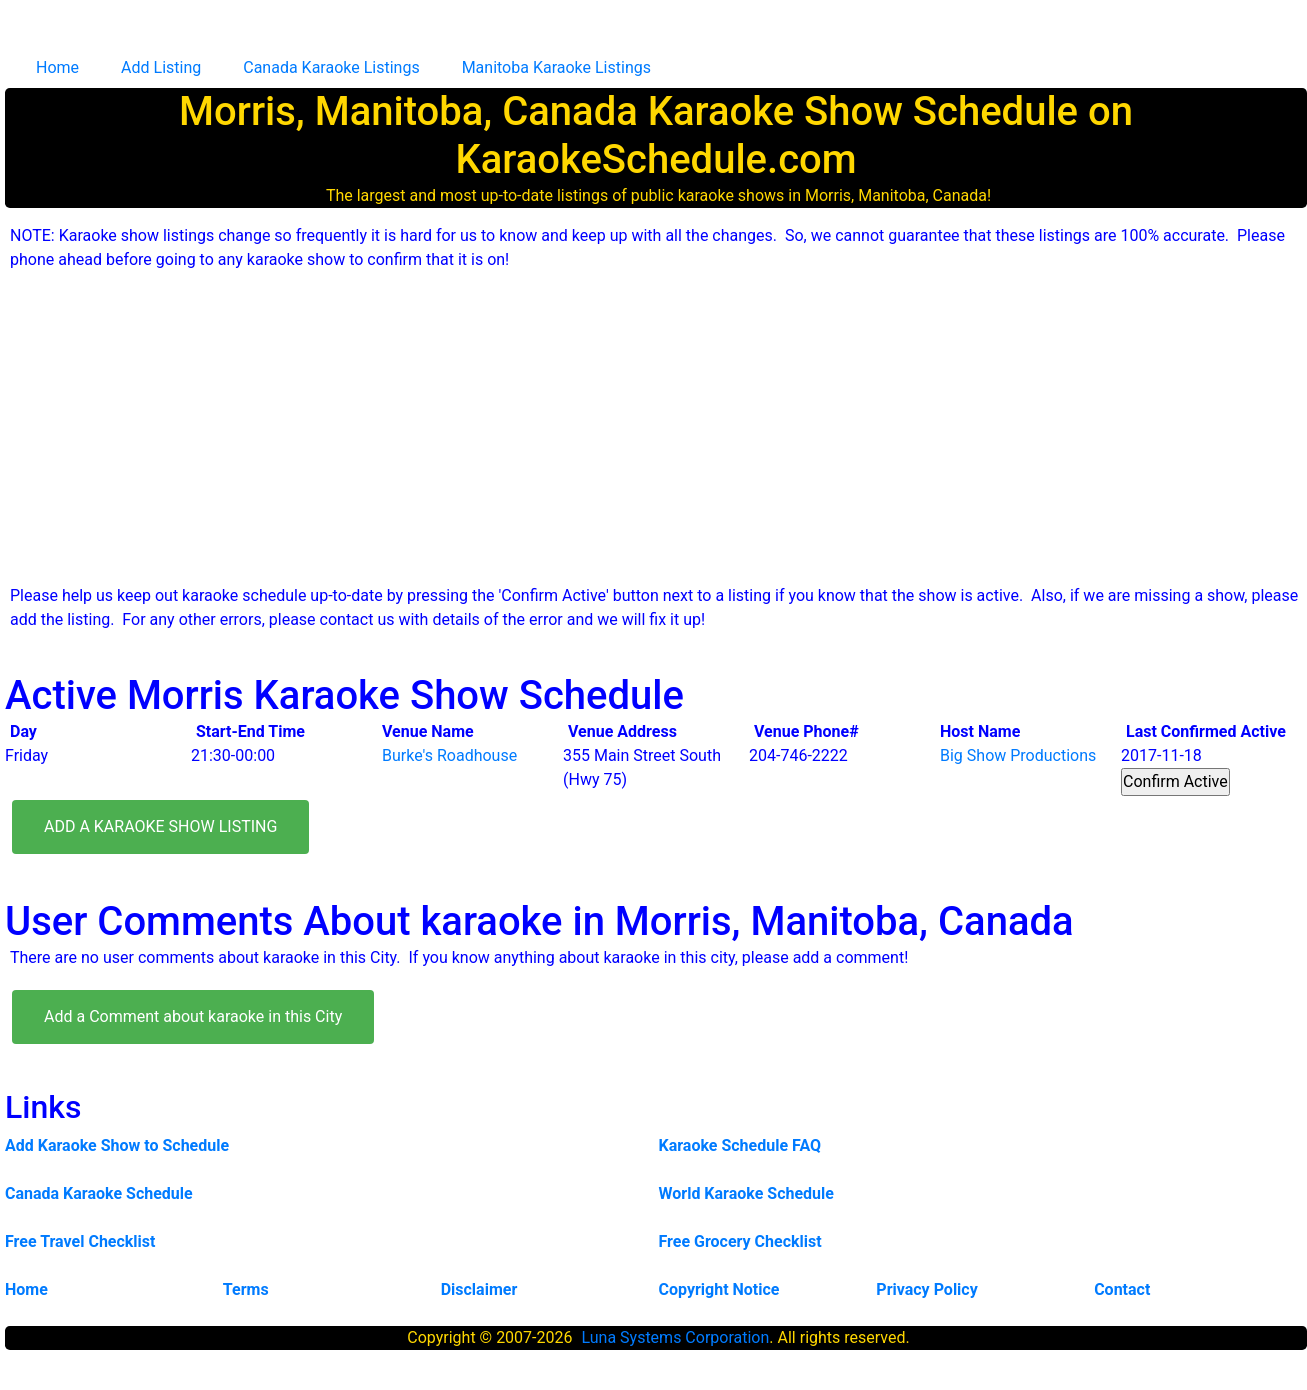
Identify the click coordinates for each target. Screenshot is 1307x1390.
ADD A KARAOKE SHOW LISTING (160, 826)
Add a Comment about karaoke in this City (193, 1016)
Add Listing (161, 67)
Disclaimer (479, 1289)
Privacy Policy (926, 1289)
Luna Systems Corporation (675, 1337)
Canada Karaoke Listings (331, 67)
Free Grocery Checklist (740, 1241)
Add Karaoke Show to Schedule (117, 1145)
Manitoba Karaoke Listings (556, 67)
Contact (1122, 1289)
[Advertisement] (661, 428)
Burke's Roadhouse (449, 755)
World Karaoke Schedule (746, 1193)
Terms (246, 1289)
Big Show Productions (1018, 755)
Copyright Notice (718, 1289)
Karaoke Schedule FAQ (740, 1145)
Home (57, 67)
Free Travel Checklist (80, 1241)
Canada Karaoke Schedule (99, 1193)
